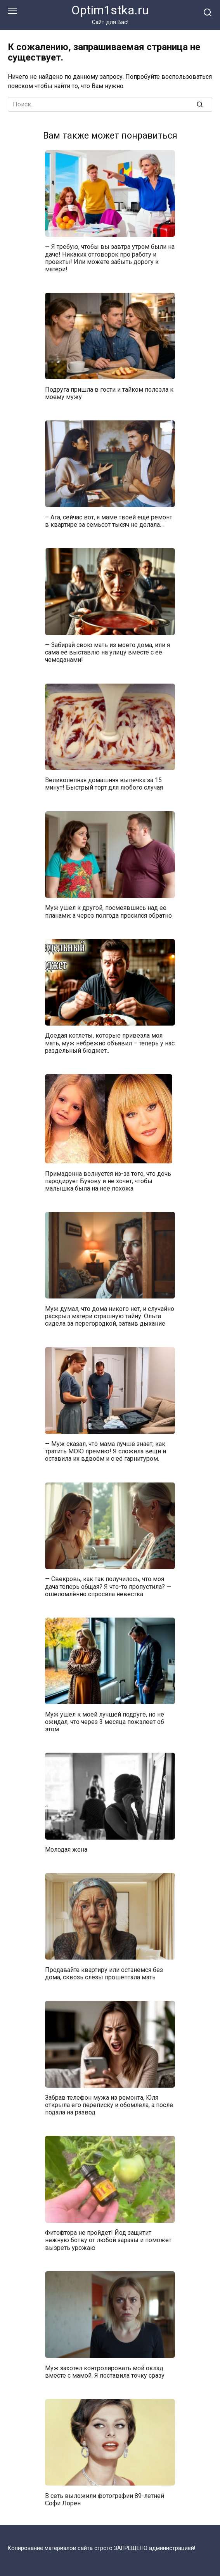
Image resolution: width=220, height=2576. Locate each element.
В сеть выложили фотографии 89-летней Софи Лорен (104, 2499)
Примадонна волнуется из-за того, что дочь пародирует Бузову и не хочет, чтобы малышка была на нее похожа (108, 1181)
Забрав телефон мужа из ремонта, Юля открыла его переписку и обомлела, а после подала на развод (109, 2105)
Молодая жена (66, 1849)
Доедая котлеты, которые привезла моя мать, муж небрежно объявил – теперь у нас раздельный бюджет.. (110, 1043)
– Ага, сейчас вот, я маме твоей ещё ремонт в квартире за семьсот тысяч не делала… (108, 520)
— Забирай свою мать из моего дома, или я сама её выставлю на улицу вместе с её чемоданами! (107, 652)
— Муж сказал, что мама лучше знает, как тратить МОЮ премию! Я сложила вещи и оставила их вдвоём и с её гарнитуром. (105, 1451)
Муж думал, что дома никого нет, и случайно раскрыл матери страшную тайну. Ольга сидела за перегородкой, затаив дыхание (109, 1316)
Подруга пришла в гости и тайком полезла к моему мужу (109, 392)
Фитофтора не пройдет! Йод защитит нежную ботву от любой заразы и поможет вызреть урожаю (108, 2240)
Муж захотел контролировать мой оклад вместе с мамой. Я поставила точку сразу (105, 2371)
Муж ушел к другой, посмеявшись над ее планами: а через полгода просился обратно (108, 911)
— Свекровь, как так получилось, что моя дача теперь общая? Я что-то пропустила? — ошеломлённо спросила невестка (108, 1586)
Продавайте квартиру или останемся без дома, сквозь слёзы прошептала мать (104, 1973)
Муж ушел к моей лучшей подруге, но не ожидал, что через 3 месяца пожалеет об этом (104, 1721)
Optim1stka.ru (110, 10)
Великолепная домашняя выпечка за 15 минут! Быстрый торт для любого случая (104, 783)
